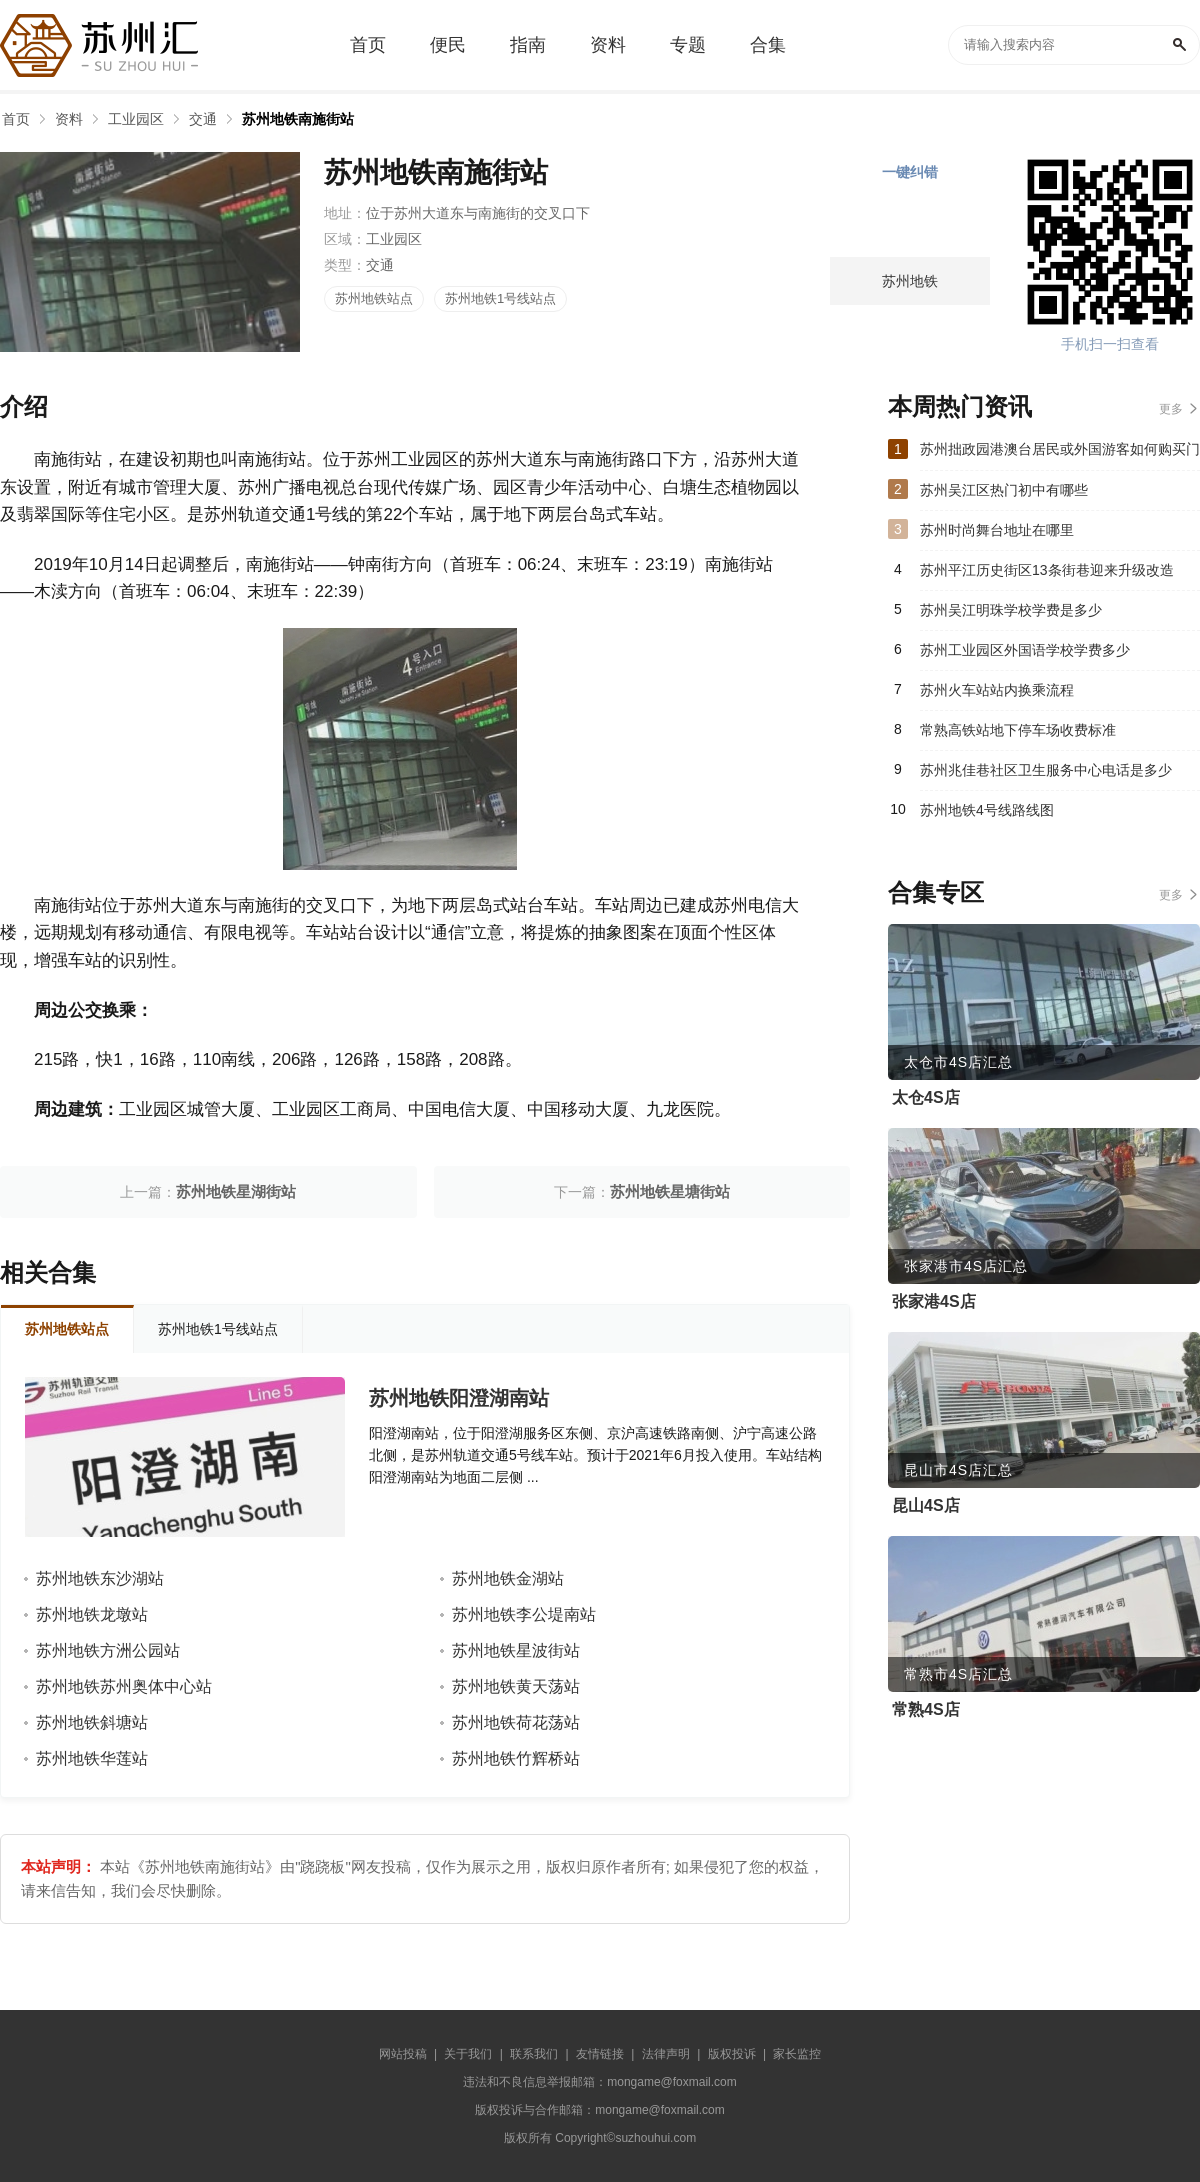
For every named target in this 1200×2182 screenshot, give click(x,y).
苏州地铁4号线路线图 (987, 810)
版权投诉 (732, 2054)
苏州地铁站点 (374, 298)
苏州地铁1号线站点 (500, 298)
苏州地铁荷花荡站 (516, 1722)
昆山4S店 (926, 1505)
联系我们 (534, 2054)
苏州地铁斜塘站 (92, 1722)
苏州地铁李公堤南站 (524, 1614)
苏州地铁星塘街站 (670, 1191)
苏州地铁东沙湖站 (100, 1578)
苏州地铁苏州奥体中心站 (124, 1686)
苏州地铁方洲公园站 (108, 1650)
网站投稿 (403, 2054)
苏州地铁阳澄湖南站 (459, 1398)
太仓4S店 (926, 1097)
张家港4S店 (934, 1301)
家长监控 (797, 2054)
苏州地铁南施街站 (298, 119)
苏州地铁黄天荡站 (516, 1686)
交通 (203, 119)
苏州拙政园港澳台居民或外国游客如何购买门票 (1060, 455)
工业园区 (136, 119)
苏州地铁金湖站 (508, 1578)
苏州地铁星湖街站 (236, 1191)
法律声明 (666, 2054)
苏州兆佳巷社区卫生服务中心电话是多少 (1046, 770)
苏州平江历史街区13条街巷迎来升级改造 (1047, 570)
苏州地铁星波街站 (516, 1650)
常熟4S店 (926, 1709)
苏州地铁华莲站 (92, 1758)
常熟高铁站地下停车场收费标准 (1018, 730)
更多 (1171, 409)
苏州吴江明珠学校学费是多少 (1011, 610)
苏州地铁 (910, 281)
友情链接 (600, 2054)
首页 (16, 119)
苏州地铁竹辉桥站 (516, 1758)
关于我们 (468, 2054)
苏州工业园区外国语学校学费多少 (1025, 650)
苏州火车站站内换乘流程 (997, 690)
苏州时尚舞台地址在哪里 (997, 530)
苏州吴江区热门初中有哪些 (1004, 490)
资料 (69, 119)
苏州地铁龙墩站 (92, 1614)
